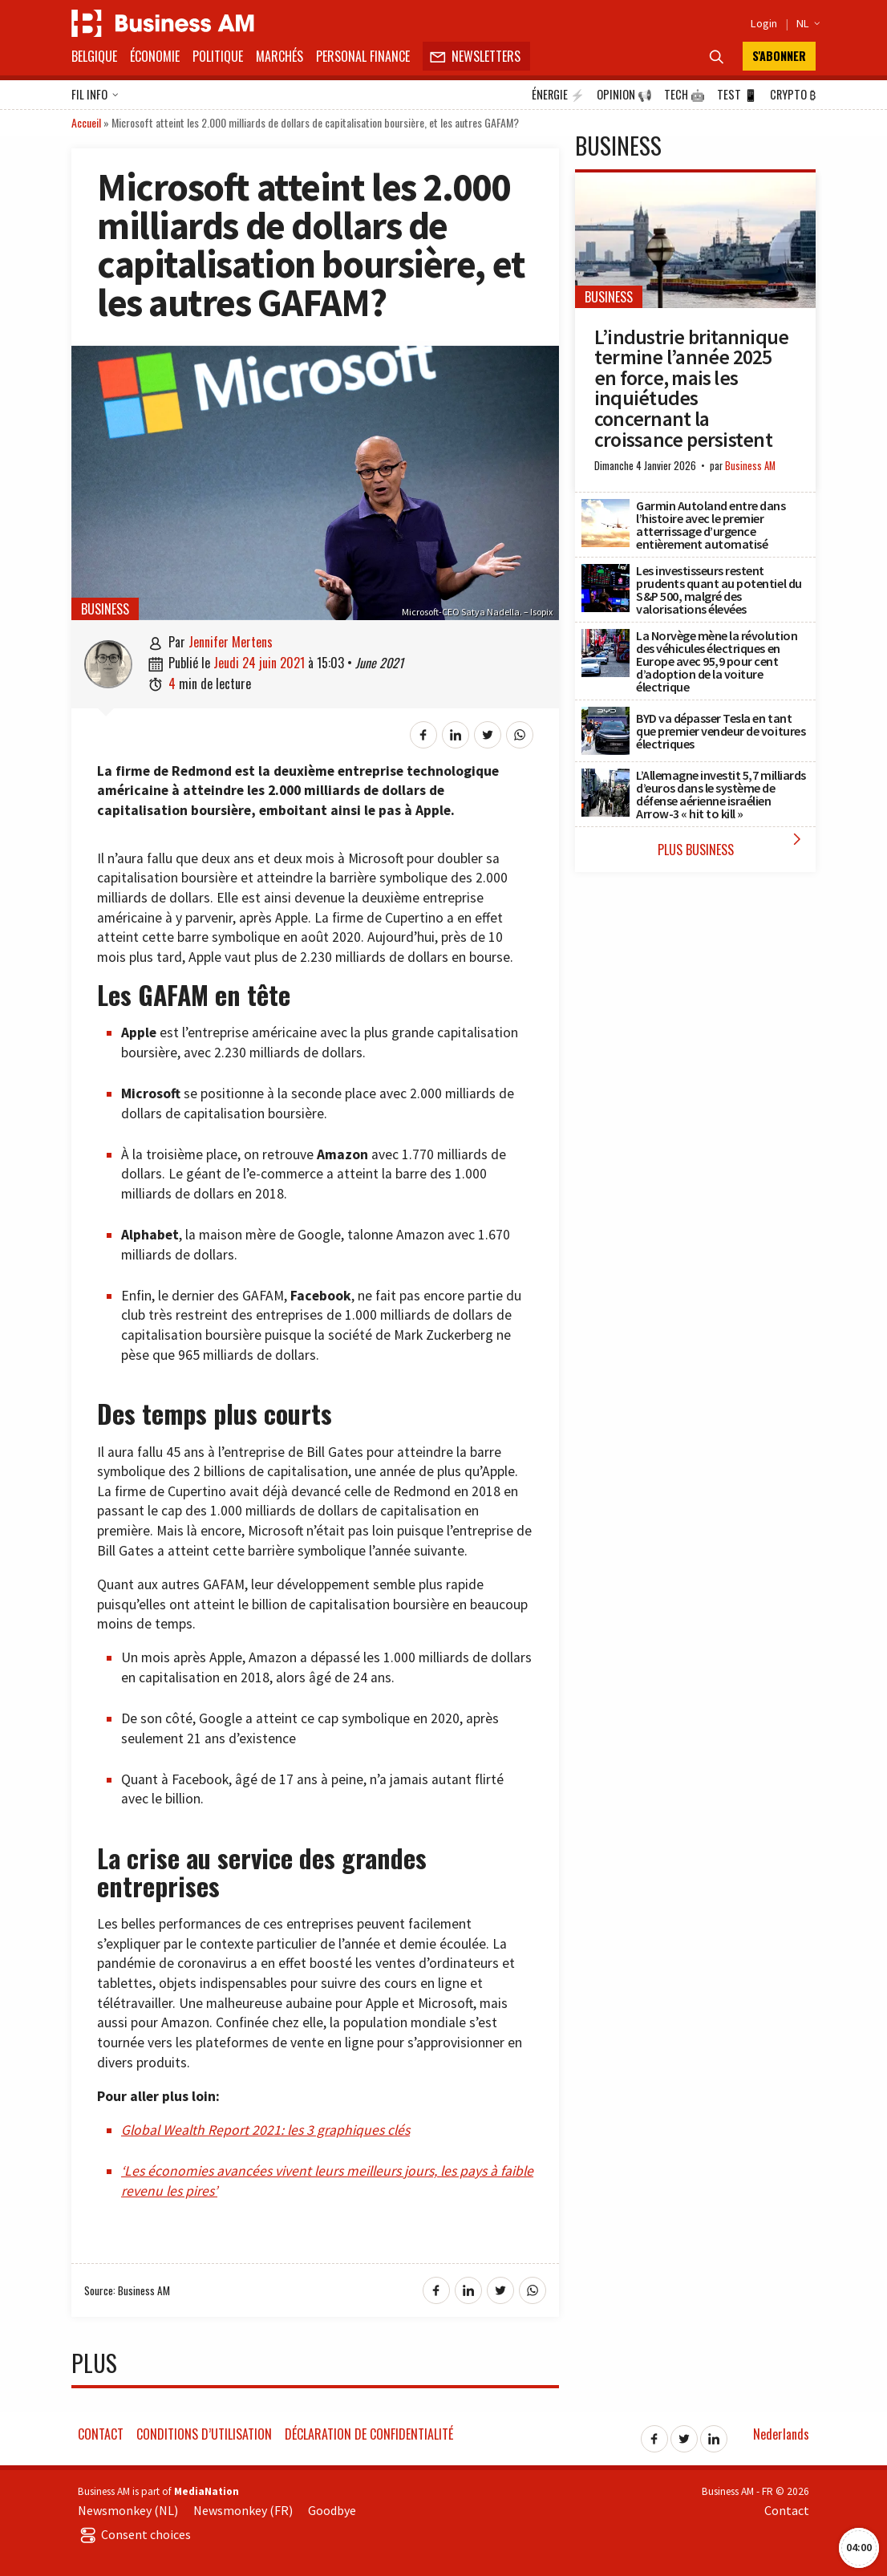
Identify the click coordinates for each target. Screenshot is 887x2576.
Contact (101, 2434)
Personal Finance (363, 56)
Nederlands (781, 2434)
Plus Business (733, 844)
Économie (155, 56)
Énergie (558, 94)
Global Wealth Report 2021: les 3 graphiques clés (265, 2130)
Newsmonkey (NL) (128, 2510)
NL (806, 23)
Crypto (793, 94)
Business (105, 609)
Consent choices (134, 2534)
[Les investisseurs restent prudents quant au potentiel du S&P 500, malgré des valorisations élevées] (605, 573)
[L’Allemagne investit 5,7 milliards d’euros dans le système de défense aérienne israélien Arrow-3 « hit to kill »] (605, 777)
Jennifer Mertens (230, 641)
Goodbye (332, 2510)
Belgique (94, 56)
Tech (684, 94)
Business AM (750, 465)
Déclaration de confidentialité (369, 2434)
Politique (217, 56)
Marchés (279, 56)
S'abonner (779, 55)
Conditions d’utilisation (204, 2434)
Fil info (95, 95)
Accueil (86, 122)
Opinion (624, 94)
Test (737, 94)
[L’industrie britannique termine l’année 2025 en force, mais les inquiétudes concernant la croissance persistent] (695, 181)
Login (764, 23)
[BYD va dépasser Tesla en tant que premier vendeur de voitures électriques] (605, 716)
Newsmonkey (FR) (243, 2510)
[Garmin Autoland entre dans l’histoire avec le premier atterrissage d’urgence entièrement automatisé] (605, 508)
